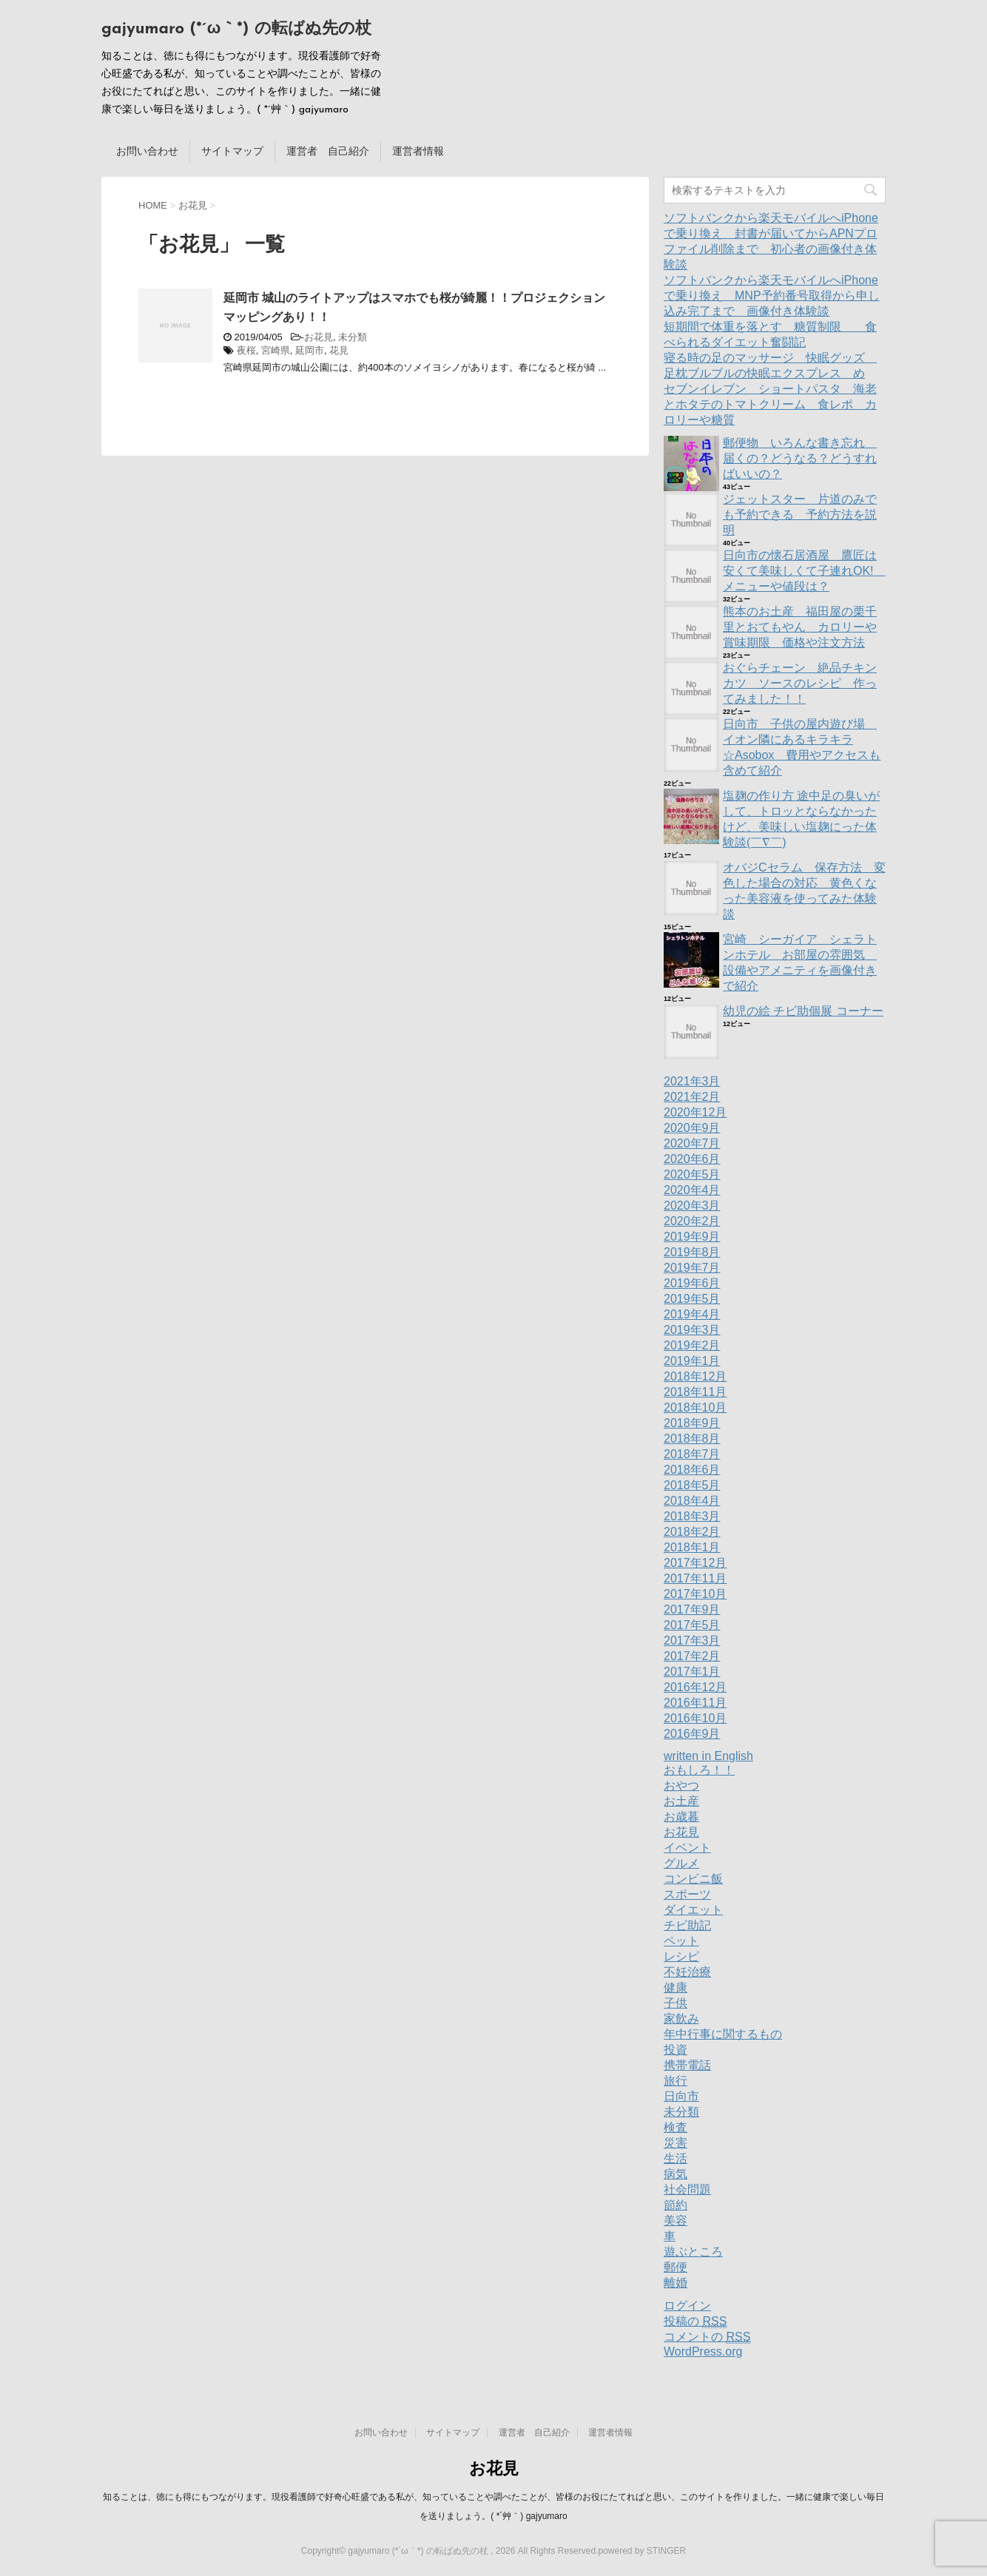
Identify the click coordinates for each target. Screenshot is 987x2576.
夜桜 (246, 350)
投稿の (695, 2321)
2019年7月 (692, 1267)
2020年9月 (692, 1128)
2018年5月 (692, 1485)
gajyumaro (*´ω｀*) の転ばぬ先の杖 (236, 29)
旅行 (675, 2080)
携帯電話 (687, 2065)
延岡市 (309, 350)
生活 (675, 2158)
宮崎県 (275, 350)
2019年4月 (692, 1314)
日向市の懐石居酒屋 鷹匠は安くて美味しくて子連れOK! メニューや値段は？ (804, 571)
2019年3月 (692, 1330)
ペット (681, 1941)
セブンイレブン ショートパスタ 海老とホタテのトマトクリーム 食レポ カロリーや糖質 (770, 404)
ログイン (687, 2305)
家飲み (681, 2018)
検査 (675, 2127)
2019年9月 (692, 1236)
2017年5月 (692, 1625)
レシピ (681, 1956)
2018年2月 (692, 1531)
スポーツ (687, 1894)
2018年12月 (695, 1376)
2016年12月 (695, 1687)
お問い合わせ (147, 151)
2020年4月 (692, 1190)
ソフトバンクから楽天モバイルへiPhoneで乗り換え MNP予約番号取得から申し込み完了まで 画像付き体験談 (772, 295)
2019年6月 (692, 1283)
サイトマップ (232, 151)
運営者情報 (418, 151)
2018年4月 (692, 1500)
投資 (675, 2049)
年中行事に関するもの (723, 2034)
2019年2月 (692, 1345)
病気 (675, 2174)
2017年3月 (692, 1640)
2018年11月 (695, 1392)
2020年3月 (692, 1205)
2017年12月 (695, 1563)
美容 (675, 2220)
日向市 (681, 2096)
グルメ (681, 1863)
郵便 (675, 2267)
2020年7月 (692, 1143)
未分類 (352, 337)
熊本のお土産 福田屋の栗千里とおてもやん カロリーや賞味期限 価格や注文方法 (800, 627)
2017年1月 (692, 1671)
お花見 (318, 337)
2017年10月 (695, 1594)
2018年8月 (692, 1438)
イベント (687, 1847)
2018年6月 (692, 1469)
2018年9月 (692, 1423)
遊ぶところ (693, 2251)
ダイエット (693, 1910)
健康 (675, 1987)
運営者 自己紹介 (327, 151)
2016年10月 (695, 1718)
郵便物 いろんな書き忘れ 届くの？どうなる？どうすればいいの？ (800, 458)
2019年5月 (692, 1298)
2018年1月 (692, 1547)
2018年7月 (692, 1454)
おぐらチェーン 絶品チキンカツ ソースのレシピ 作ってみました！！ (800, 683)
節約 (675, 2205)
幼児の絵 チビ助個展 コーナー (803, 1011)
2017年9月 (692, 1609)
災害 (675, 2143)
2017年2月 (692, 1656)
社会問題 (687, 2189)
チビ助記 (687, 1925)
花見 (338, 350)
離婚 (675, 2282)
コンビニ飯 (693, 1878)
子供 (675, 2003)
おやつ (681, 1785)
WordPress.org (703, 2351)
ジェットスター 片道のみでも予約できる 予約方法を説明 (800, 514)
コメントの (707, 2337)
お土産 (681, 1801)
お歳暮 (681, 1816)
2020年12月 (695, 1112)
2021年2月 (692, 1096)
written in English (708, 1756)
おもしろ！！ (699, 1770)
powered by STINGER (642, 2551)
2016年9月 (692, 1733)
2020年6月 (692, 1159)
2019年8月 (692, 1252)
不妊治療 (687, 1972)
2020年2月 (692, 1221)
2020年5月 (692, 1174)
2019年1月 (692, 1361)
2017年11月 (695, 1578)
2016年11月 (695, 1702)
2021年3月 (692, 1081)
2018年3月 (692, 1516)
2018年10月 (695, 1407)
